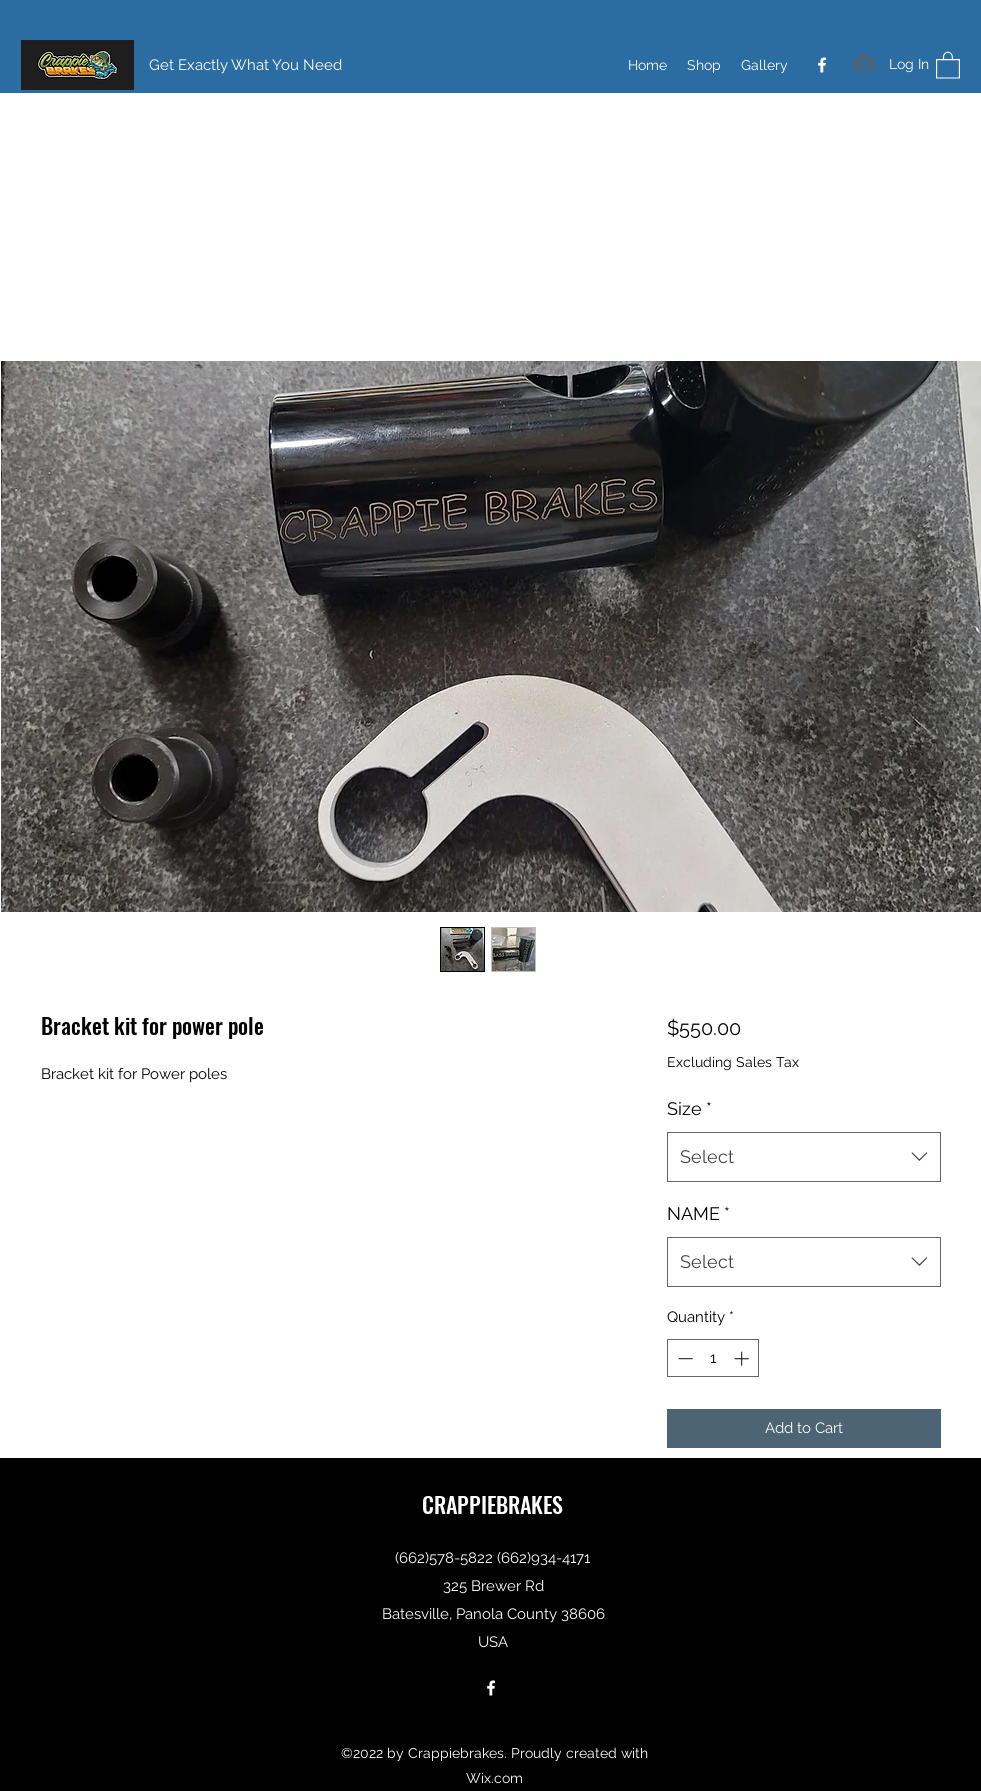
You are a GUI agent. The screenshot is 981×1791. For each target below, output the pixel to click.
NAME (698, 1213)
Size (689, 1108)
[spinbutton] (713, 1358)
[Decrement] (683, 1358)
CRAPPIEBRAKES (492, 1504)
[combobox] (803, 1157)
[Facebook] (822, 65)
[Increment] (743, 1358)
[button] (948, 64)
